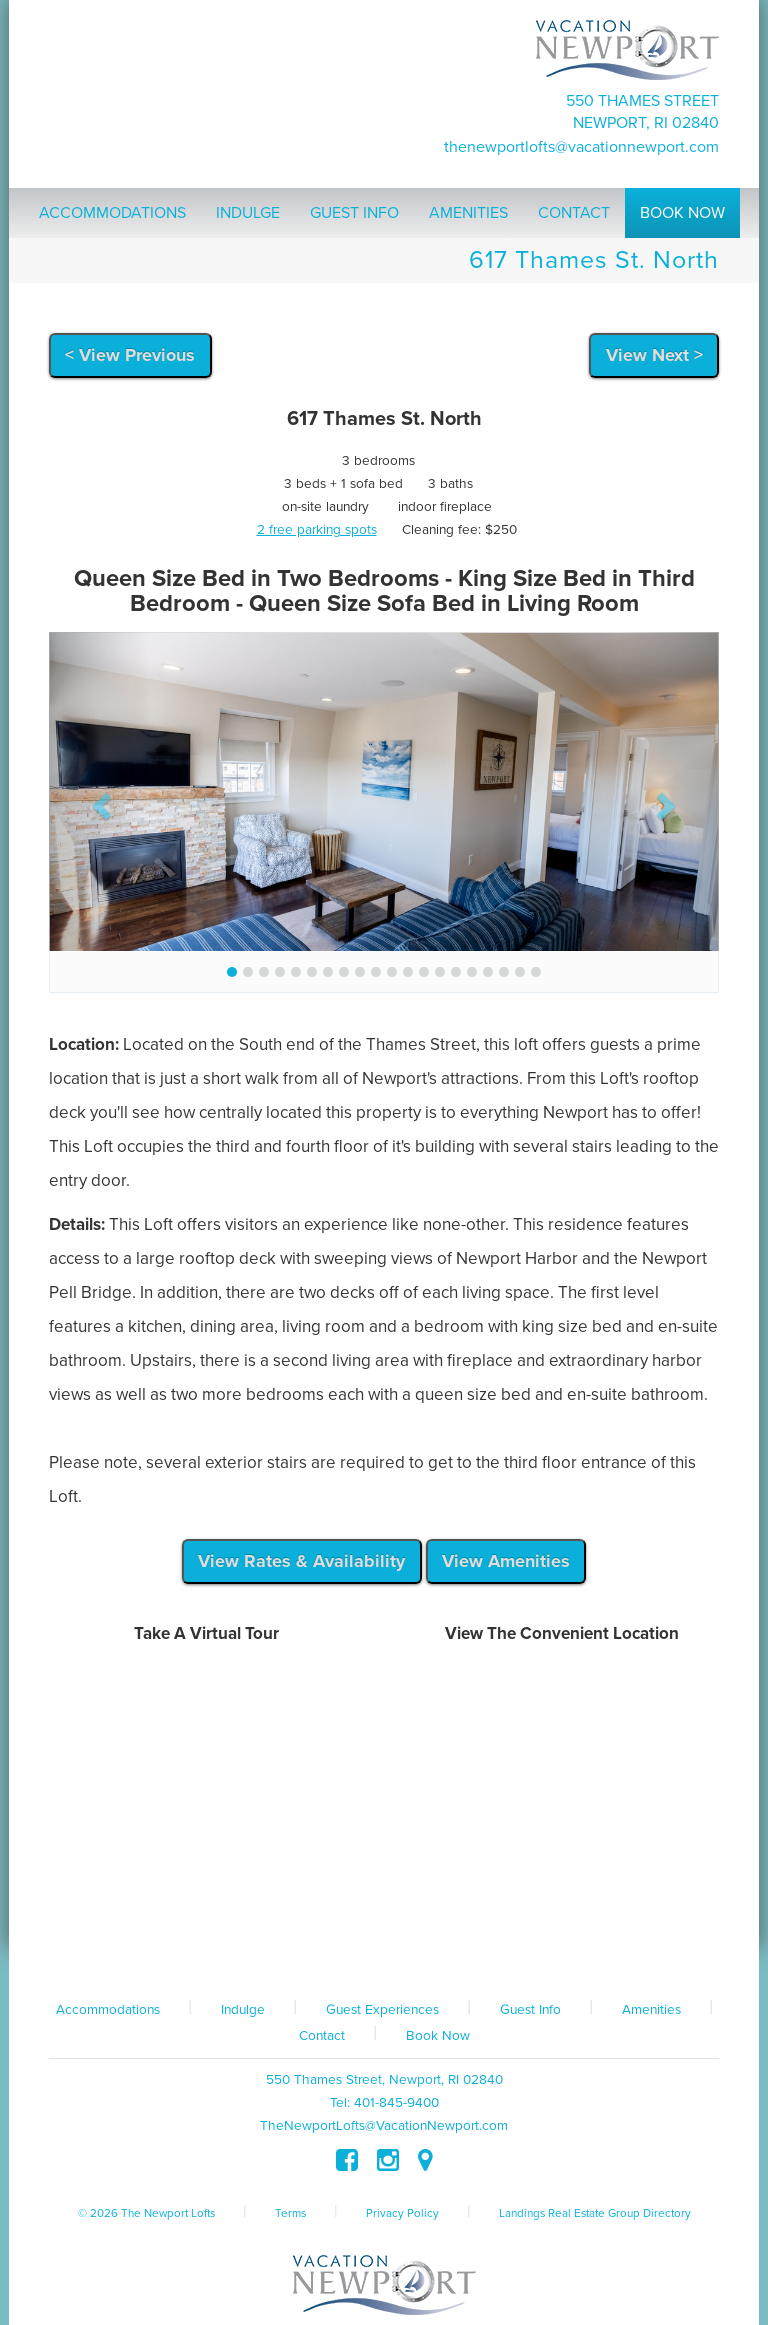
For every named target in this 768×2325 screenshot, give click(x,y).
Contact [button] (574, 213)
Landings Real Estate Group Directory (595, 2213)
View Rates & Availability (301, 1561)
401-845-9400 (396, 2103)
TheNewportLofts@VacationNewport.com (581, 147)
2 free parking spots (317, 530)
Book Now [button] (682, 213)
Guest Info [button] (354, 213)
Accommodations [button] (112, 213)
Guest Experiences (382, 2010)
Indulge (243, 2010)
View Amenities (506, 1561)
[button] (99, 800)
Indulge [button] (248, 213)
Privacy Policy (402, 2213)
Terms (290, 2213)
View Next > (654, 355)
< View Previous (130, 355)
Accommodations (108, 2010)
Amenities (651, 2010)
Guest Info (530, 2010)
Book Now (438, 2036)
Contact (322, 2036)
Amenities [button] (468, 213)
